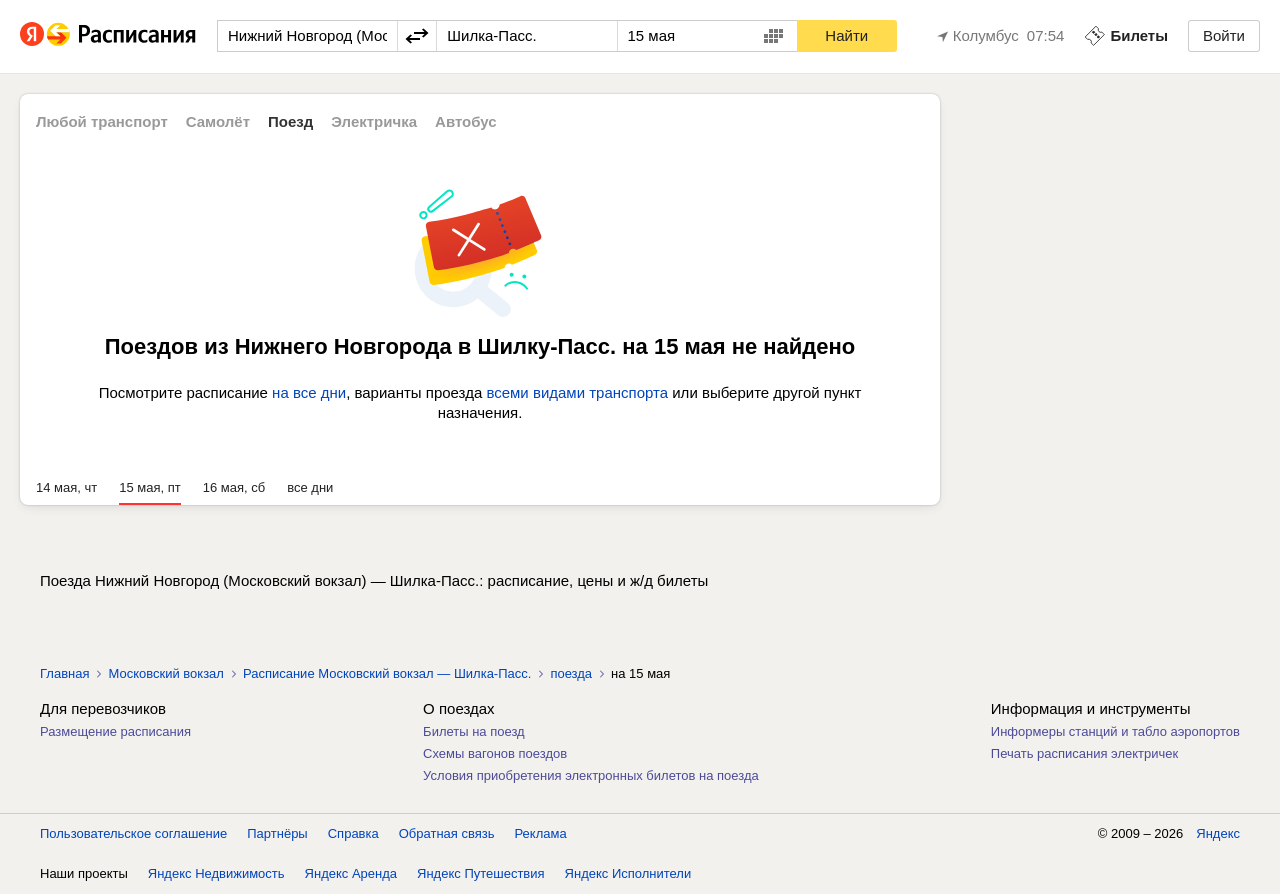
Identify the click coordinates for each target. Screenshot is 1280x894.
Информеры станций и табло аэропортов (1115, 731)
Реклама (541, 833)
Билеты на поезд (474, 731)
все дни (310, 487)
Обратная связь (447, 833)
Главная (64, 673)
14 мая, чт (66, 487)
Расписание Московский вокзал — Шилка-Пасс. (387, 673)
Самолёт (218, 121)
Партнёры (277, 833)
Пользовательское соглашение (133, 833)
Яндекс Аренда (351, 873)
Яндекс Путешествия (481, 873)
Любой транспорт (102, 121)
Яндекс (1218, 833)
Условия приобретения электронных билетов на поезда (591, 775)
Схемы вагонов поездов (495, 753)
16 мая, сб (234, 487)
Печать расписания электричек (1084, 753)
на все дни (309, 392)
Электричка (374, 121)
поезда (571, 673)
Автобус (466, 121)
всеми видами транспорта (577, 392)
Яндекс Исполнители (628, 873)
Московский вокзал (165, 673)
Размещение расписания (115, 731)
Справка (353, 833)
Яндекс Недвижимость (216, 873)
